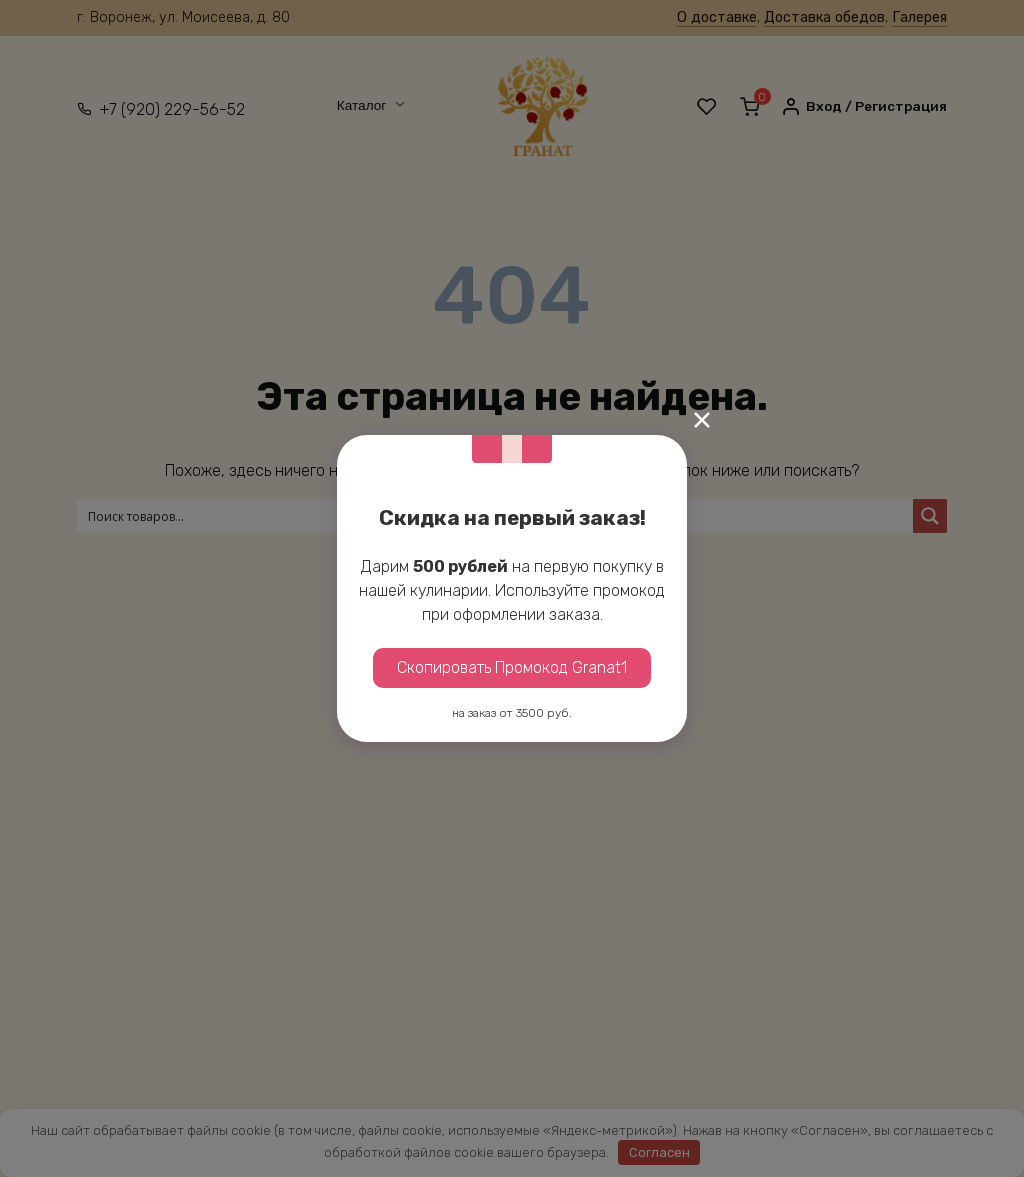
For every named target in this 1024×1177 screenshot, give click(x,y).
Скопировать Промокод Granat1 (512, 667)
